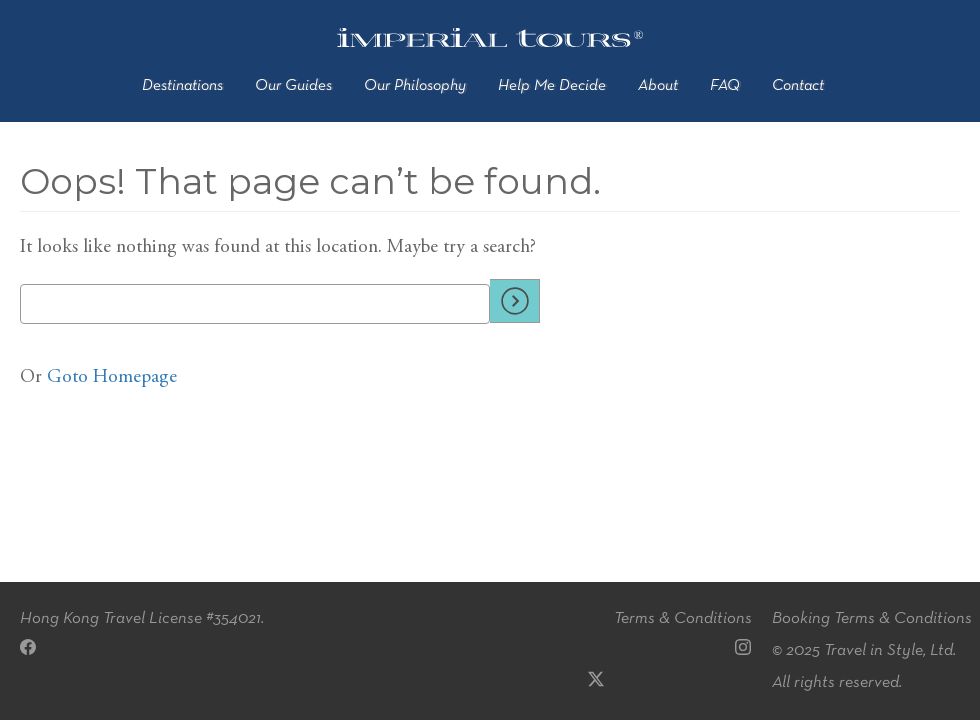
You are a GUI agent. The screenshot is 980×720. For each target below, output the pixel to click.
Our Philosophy (415, 86)
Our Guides (293, 86)
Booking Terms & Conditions (872, 618)
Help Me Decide (552, 86)
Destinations (182, 86)
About (658, 86)
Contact (798, 86)
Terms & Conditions (683, 618)
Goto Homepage (112, 377)
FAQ (725, 86)
